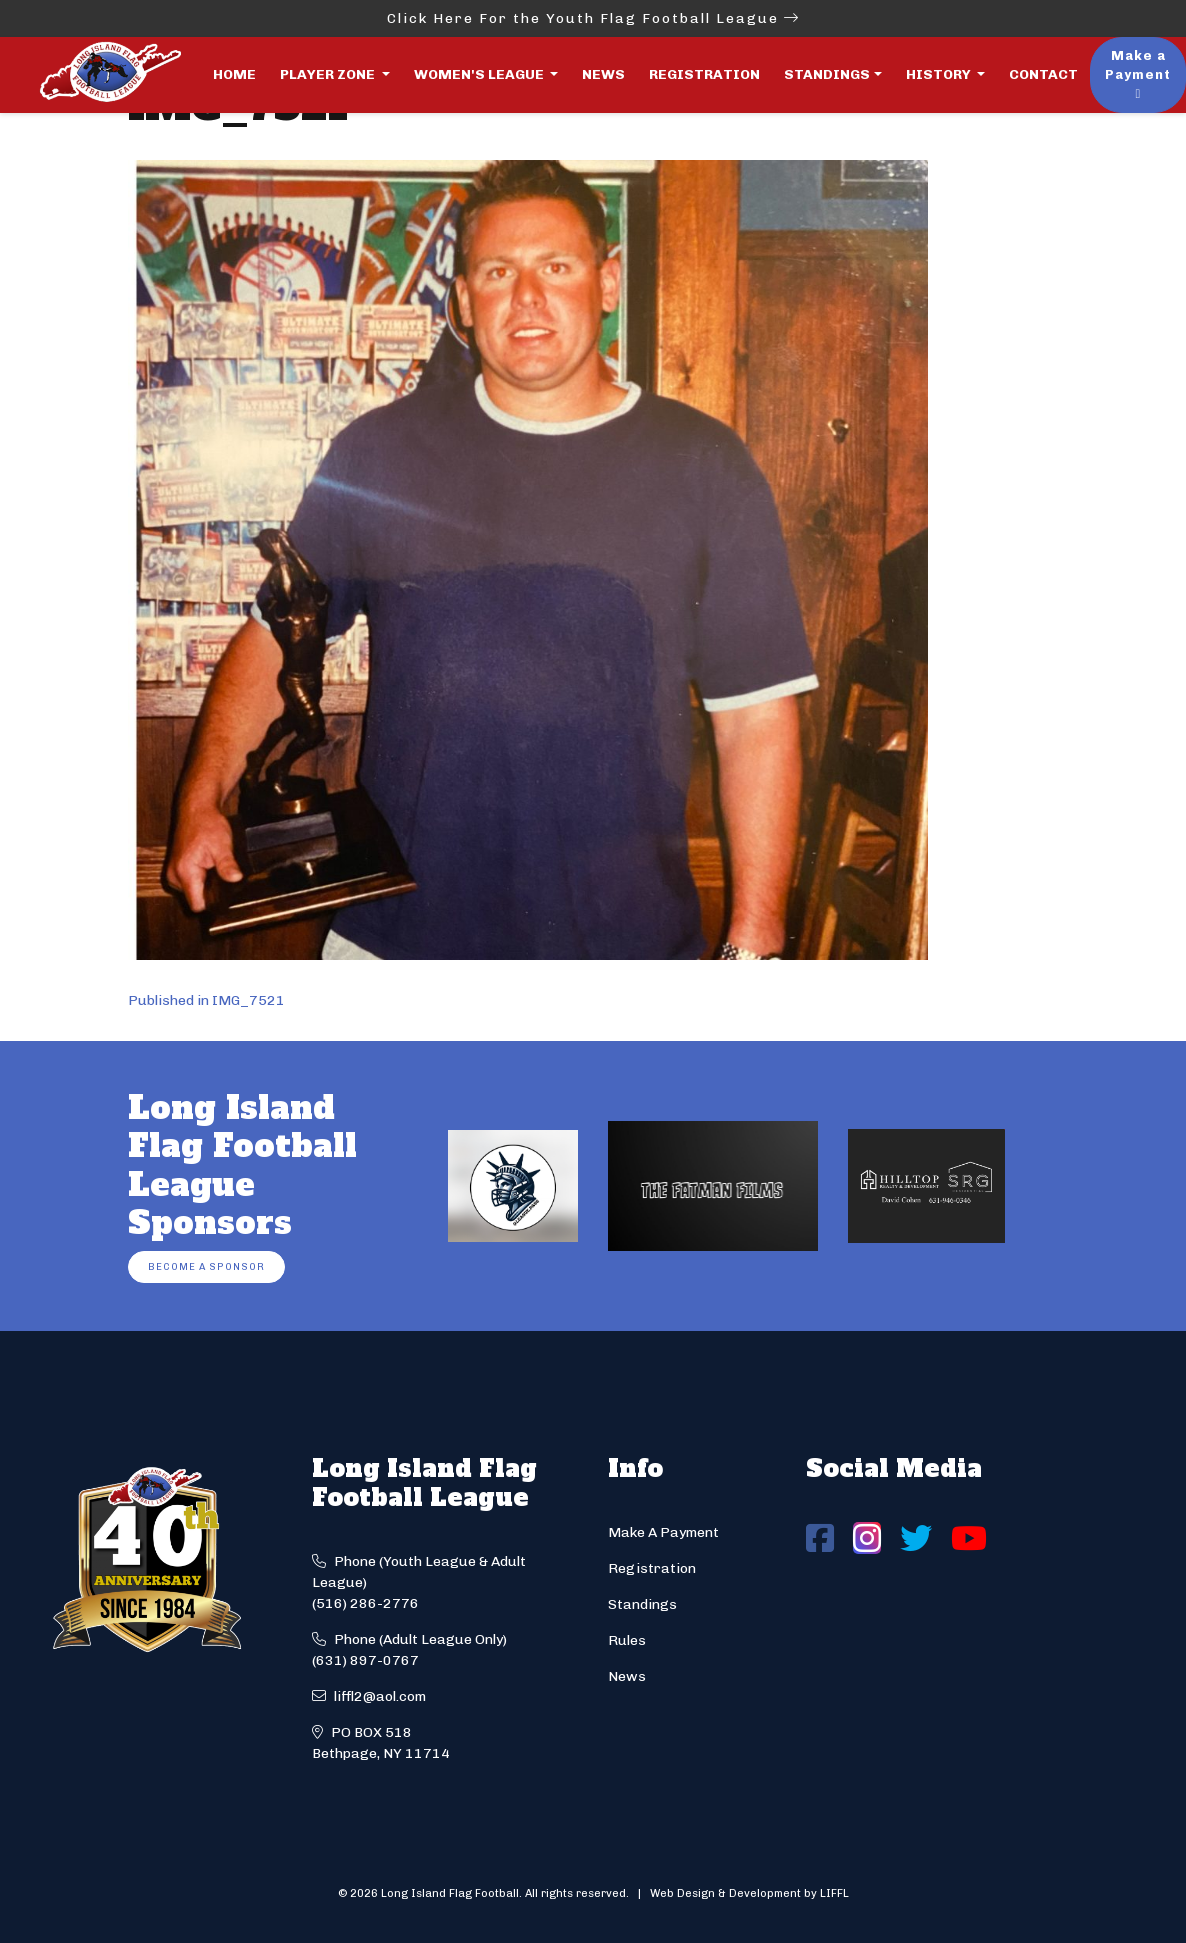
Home (234, 74)
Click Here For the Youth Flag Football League (593, 18)
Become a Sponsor (206, 1266)
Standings (827, 74)
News (603, 74)
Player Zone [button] (329, 74)
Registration (704, 74)
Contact (1043, 74)
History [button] (940, 74)
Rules (627, 1640)
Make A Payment (663, 1532)
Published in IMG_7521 (206, 1000)
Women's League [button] (480, 74)
